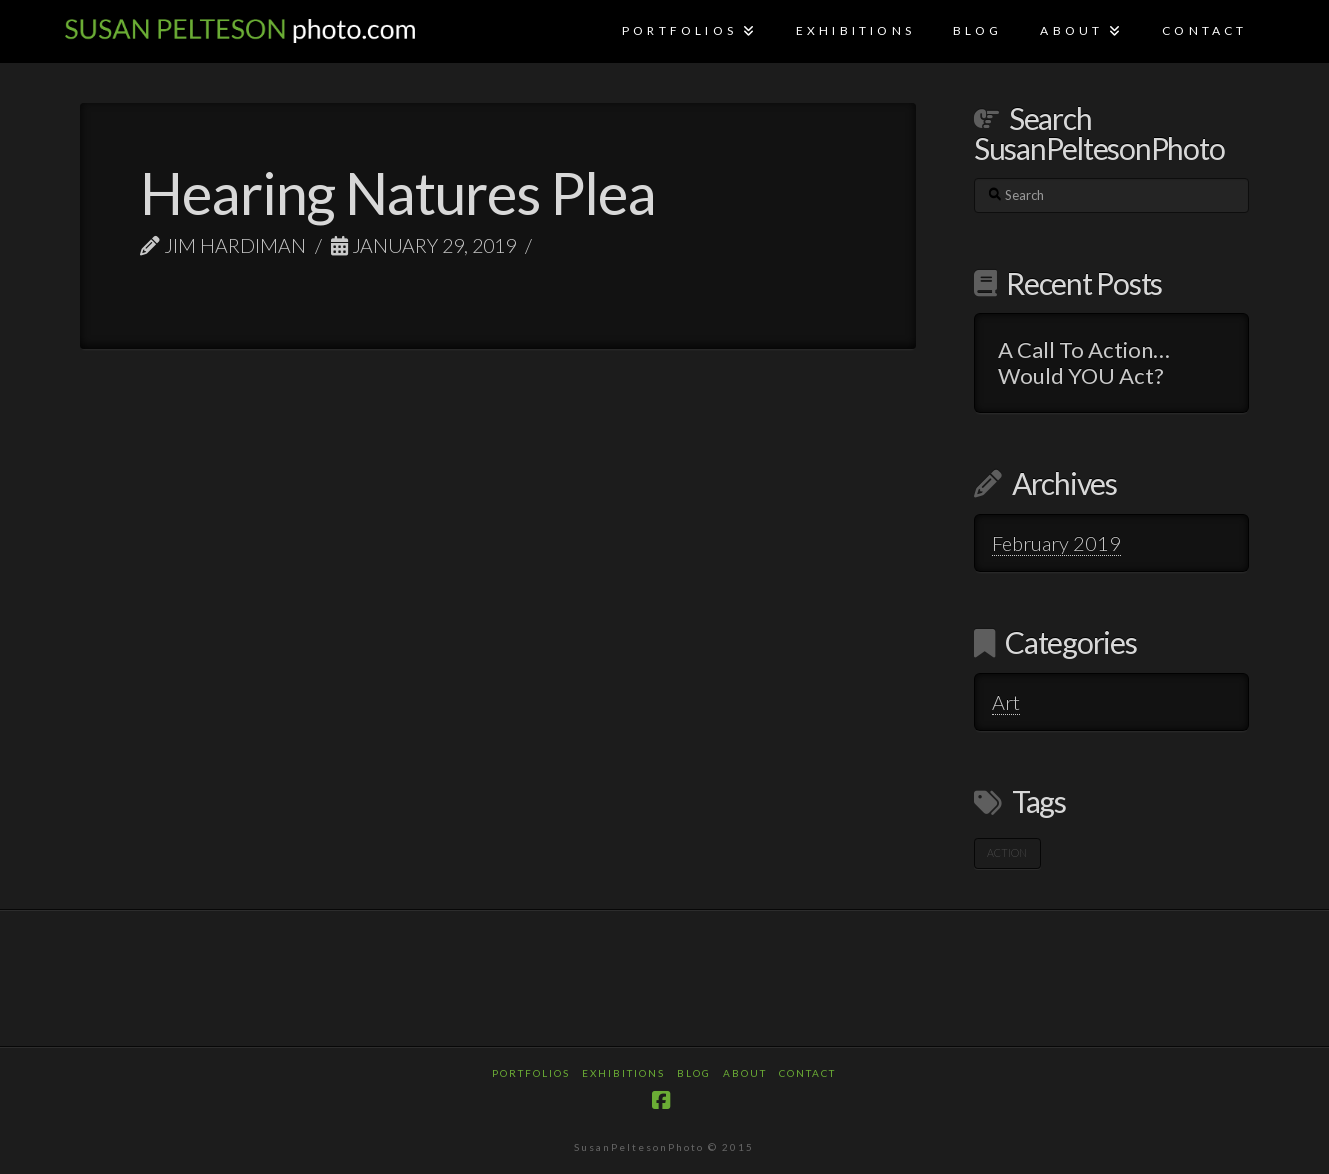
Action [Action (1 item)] (1007, 852)
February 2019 (1056, 543)
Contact (807, 1073)
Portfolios (531, 1073)
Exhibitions (623, 1073)
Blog (694, 1073)
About (745, 1073)
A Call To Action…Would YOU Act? (1084, 363)
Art (1006, 702)
